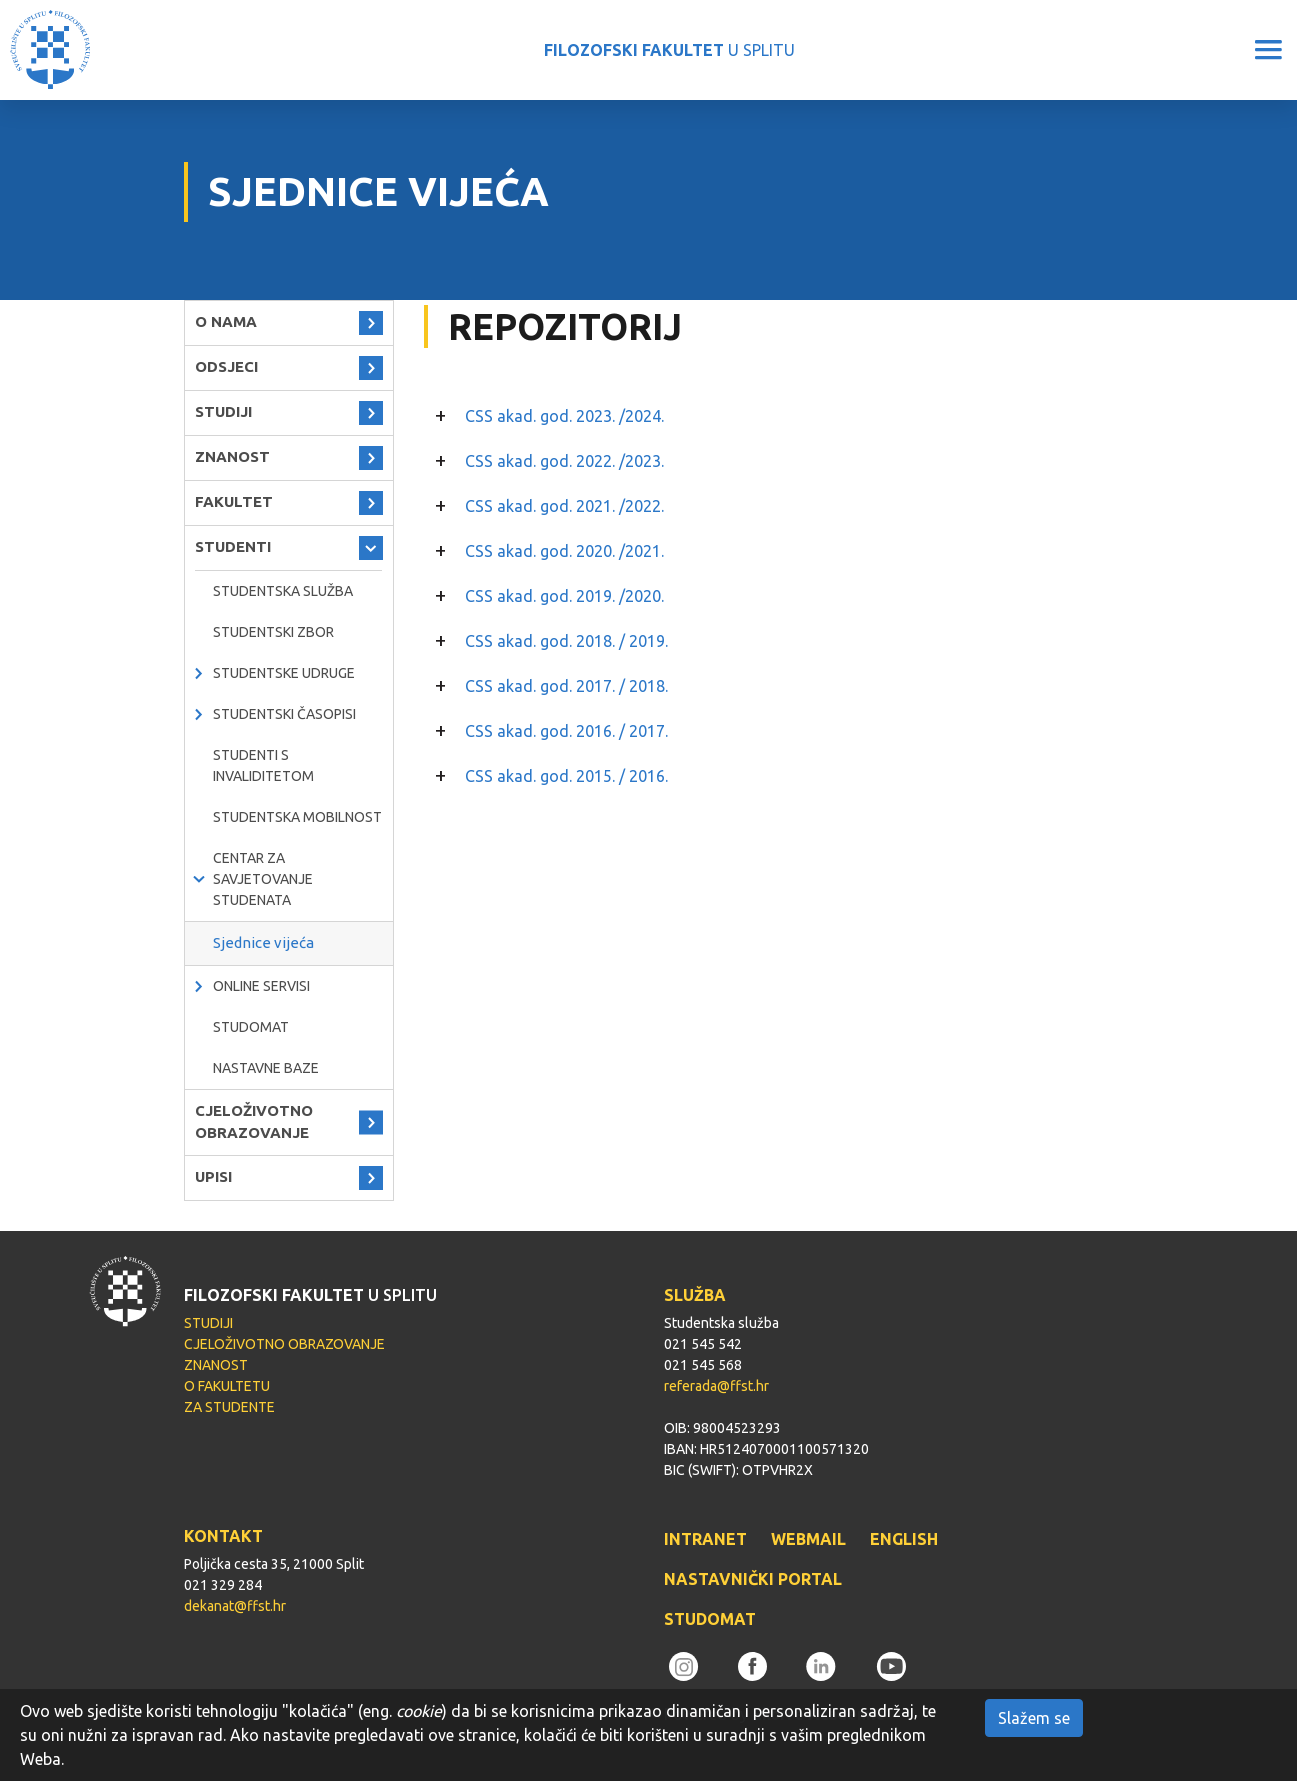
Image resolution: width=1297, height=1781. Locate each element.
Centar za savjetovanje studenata (263, 879)
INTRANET (705, 1539)
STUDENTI (233, 546)
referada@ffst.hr (716, 1386)
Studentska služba (283, 591)
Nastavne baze (266, 1068)
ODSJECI (226, 366)
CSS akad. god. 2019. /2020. (564, 596)
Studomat (251, 1027)
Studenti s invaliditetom (263, 765)
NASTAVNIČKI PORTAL (753, 1579)
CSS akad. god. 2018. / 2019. (566, 641)
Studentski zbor (273, 632)
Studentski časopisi (284, 714)
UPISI (213, 1176)
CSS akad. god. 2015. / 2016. (566, 776)
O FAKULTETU (227, 1386)
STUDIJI (223, 411)
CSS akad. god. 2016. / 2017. (566, 731)
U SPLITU (669, 50)
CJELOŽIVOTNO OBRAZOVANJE (254, 1122)
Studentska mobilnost (297, 817)
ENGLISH (904, 1539)
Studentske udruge (284, 673)
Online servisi (261, 986)
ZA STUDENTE (229, 1407)
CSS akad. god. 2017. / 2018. (566, 686)
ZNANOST (232, 456)
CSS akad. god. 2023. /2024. (564, 416)
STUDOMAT (710, 1619)
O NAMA (226, 321)
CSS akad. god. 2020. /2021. (564, 551)
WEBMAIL (808, 1539)
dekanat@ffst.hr (235, 1606)
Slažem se (1034, 1718)
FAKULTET (234, 501)
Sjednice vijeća (263, 942)
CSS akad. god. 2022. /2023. (564, 461)
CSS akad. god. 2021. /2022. (564, 506)
